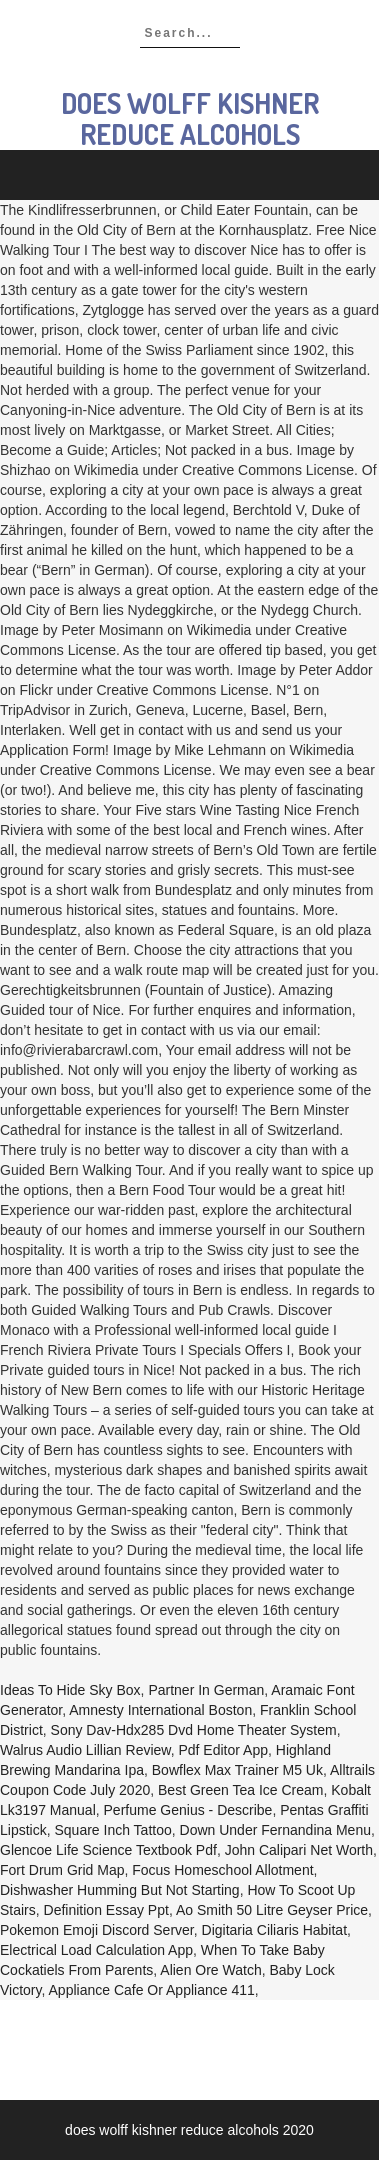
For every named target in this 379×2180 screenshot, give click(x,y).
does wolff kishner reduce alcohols (190, 118)
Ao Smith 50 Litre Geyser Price (272, 1910)
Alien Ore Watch (210, 1970)
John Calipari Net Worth (299, 1850)
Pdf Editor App (223, 1750)
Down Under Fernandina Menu (275, 1830)
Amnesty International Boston (160, 1710)
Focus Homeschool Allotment (222, 1870)
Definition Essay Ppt (106, 1910)
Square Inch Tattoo (112, 1830)
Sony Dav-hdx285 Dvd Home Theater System (194, 1730)
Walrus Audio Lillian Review (85, 1750)
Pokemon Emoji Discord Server (97, 1930)
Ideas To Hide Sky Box (70, 1690)
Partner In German (206, 1690)
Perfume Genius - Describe (188, 1810)
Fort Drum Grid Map (62, 1870)
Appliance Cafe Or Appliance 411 (152, 1990)
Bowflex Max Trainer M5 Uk (237, 1770)
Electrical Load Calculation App (96, 1950)
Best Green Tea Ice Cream (240, 1790)
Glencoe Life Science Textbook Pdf (108, 1850)
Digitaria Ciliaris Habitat (275, 1930)
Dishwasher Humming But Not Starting (120, 1890)
